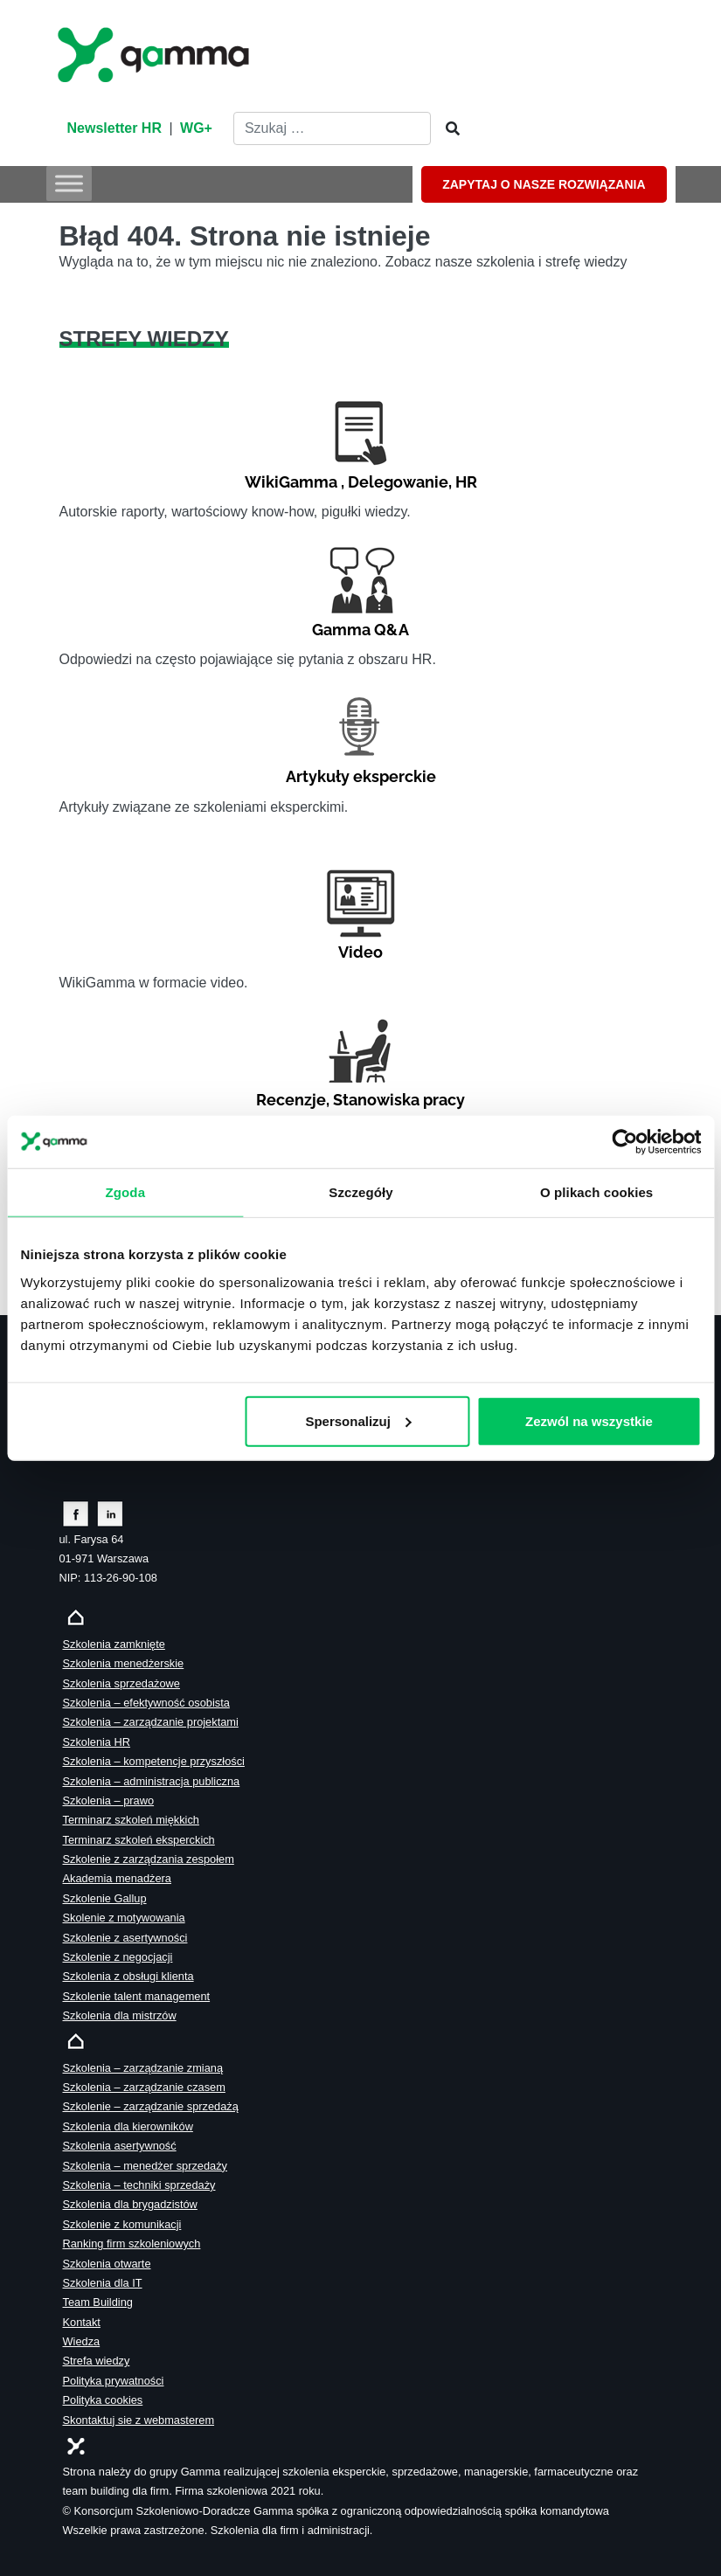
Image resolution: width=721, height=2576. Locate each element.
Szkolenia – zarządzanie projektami (151, 1721)
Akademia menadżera (117, 1878)
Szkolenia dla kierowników (128, 2126)
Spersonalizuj (358, 1420)
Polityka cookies (103, 2399)
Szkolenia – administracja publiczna (151, 1781)
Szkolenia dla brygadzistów (130, 2204)
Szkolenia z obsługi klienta (128, 1976)
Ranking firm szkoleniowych (132, 2243)
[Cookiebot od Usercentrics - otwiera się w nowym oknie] (624, 1142)
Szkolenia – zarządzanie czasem (144, 2087)
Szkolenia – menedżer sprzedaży (145, 2165)
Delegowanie (398, 482)
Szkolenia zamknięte (114, 1644)
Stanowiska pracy (399, 1100)
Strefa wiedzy (96, 2360)
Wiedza (82, 2341)
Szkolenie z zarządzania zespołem (148, 1859)
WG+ (196, 128)
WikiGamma (291, 482)
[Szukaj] (447, 129)
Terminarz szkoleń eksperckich (139, 1839)
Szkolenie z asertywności (125, 1937)
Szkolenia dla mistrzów (120, 2015)
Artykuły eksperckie (361, 776)
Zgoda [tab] (125, 1192)
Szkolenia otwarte (107, 2263)
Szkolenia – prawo (109, 1800)
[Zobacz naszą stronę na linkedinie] (110, 1513)
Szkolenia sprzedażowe (121, 1683)
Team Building (98, 2302)
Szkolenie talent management (137, 1996)
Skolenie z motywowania (124, 1917)
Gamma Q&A (360, 629)
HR (466, 482)
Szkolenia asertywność (120, 2145)
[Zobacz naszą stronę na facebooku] (75, 1513)
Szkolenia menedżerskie (123, 1663)
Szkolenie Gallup (105, 1898)
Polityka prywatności (113, 2380)
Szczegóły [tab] (360, 1192)
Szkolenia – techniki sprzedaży (139, 2185)
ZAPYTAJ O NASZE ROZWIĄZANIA (543, 184)
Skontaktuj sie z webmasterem (139, 2420)
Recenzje (291, 1100)
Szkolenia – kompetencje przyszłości (154, 1761)
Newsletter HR (114, 128)
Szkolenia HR (97, 1741)
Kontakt (82, 2322)
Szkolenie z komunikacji (122, 2224)
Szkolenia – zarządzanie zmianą (143, 2067)
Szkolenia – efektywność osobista (146, 1702)
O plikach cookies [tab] (596, 1192)
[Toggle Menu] (69, 183)
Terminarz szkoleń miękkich (131, 1819)
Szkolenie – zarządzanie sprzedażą (151, 2106)
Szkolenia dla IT (102, 2282)
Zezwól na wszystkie (589, 1420)
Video (360, 952)
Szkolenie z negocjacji (118, 1956)
